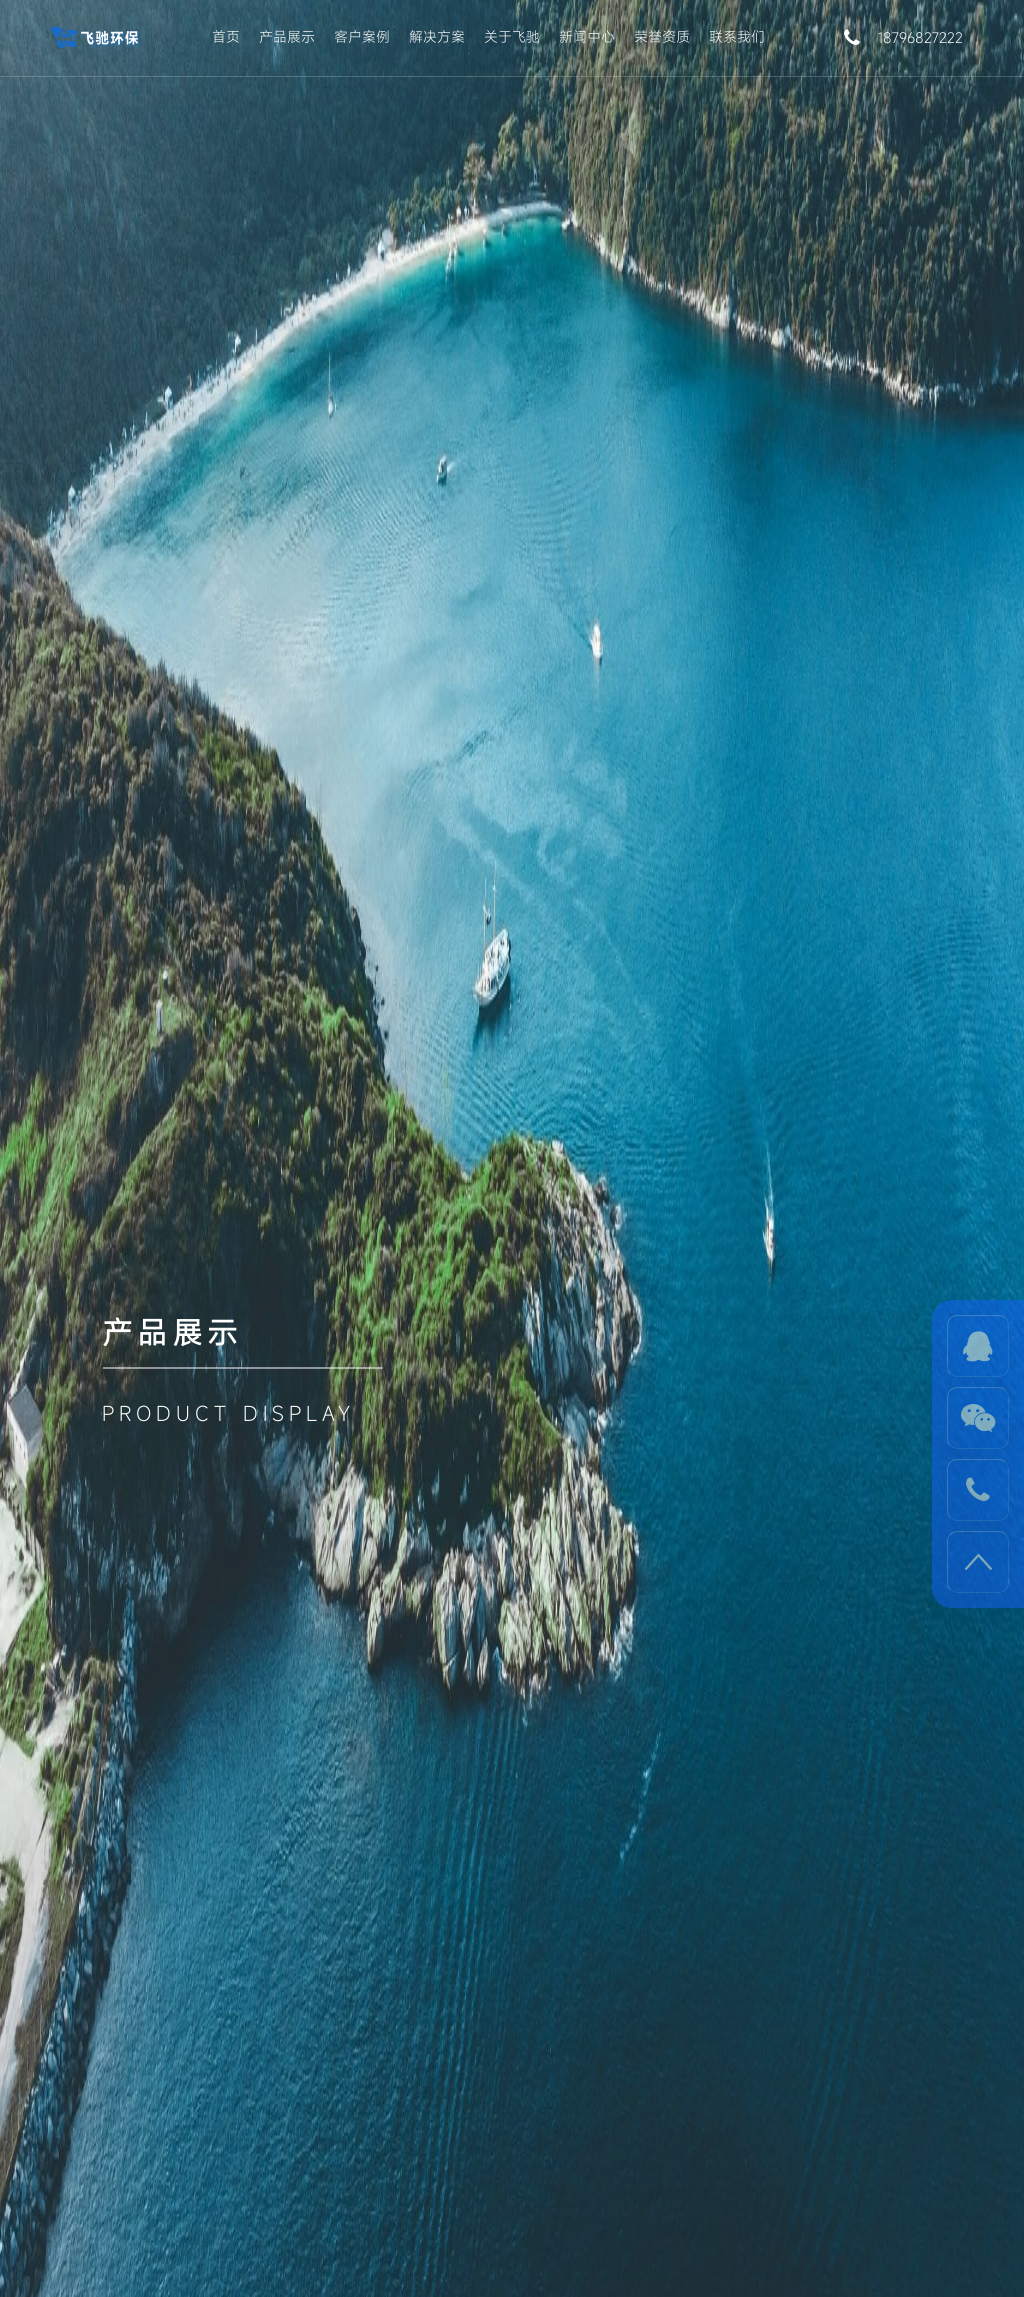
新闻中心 (587, 36)
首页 (226, 36)
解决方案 (437, 36)
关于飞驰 (512, 36)
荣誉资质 (662, 36)
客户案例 (362, 36)
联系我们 (737, 36)
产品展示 (287, 36)
